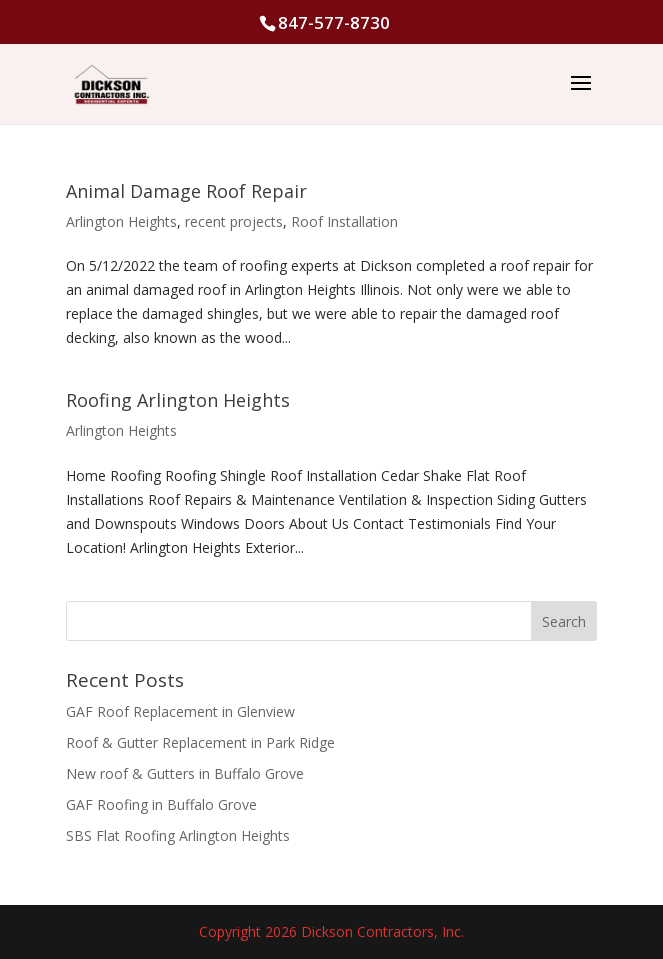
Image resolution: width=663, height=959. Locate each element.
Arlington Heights (121, 221)
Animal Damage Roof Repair (186, 191)
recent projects (234, 221)
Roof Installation (344, 221)
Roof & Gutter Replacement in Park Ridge (200, 742)
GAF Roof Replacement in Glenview (180, 711)
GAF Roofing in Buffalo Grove (161, 804)
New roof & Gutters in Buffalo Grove (185, 773)
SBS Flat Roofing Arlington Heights (178, 835)
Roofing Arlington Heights (178, 400)
